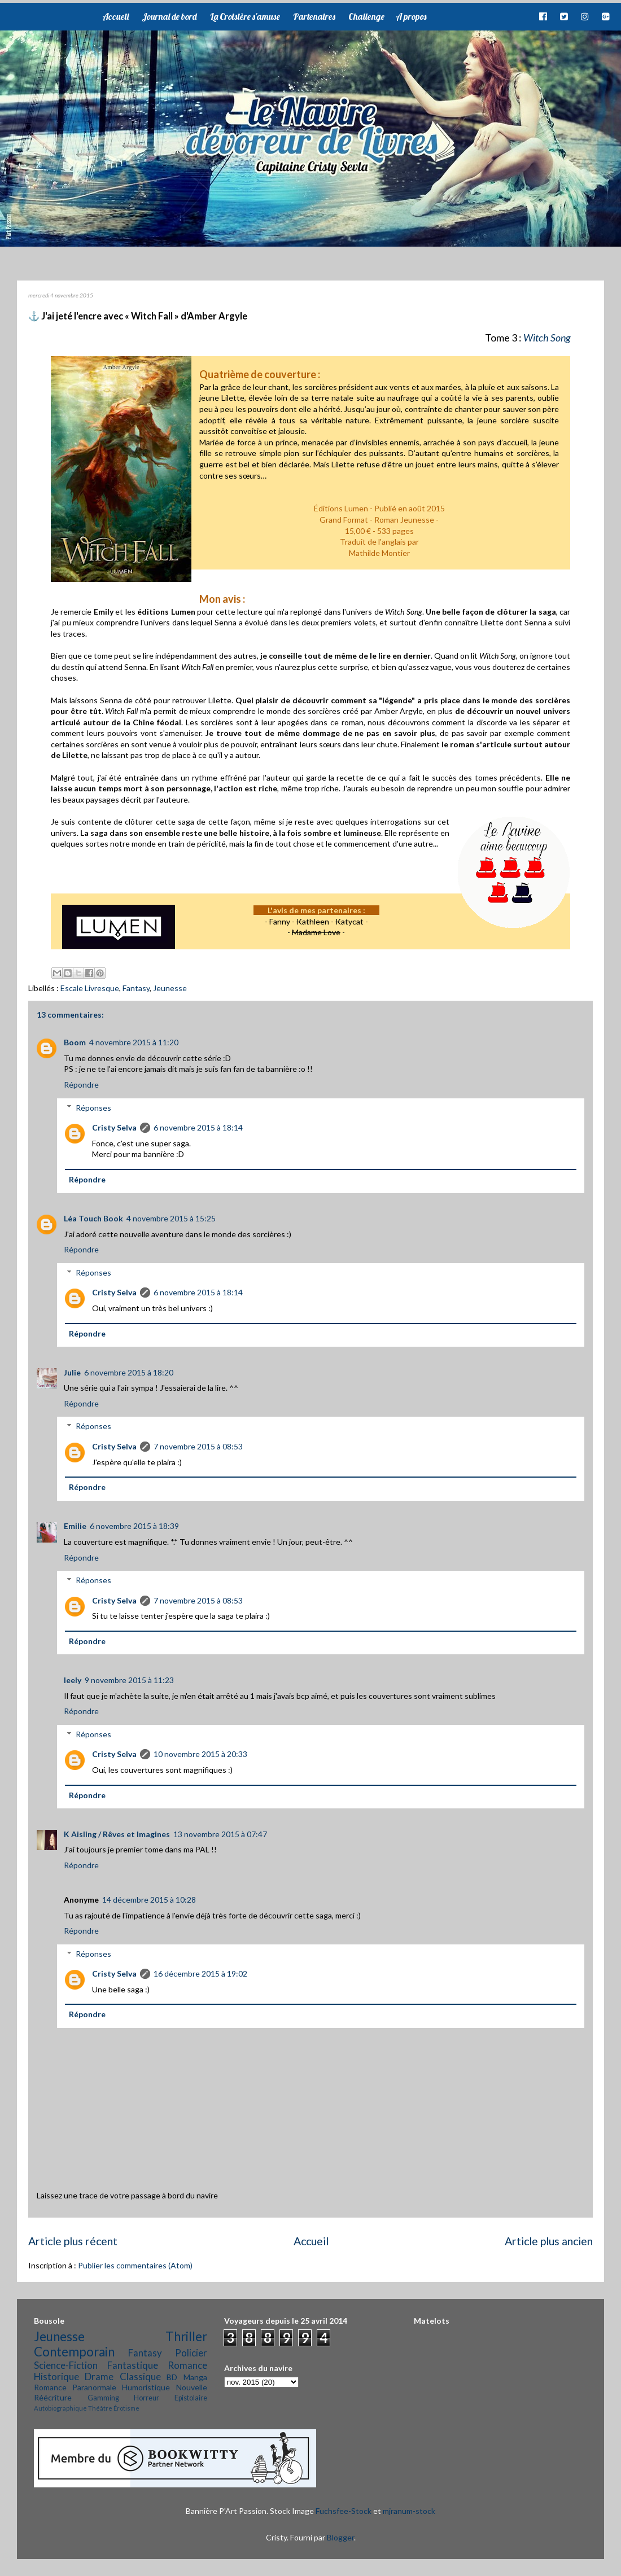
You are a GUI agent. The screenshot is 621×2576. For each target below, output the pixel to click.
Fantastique (132, 2365)
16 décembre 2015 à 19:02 (200, 1973)
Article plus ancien (549, 2241)
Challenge (366, 16)
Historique (56, 2376)
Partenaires (314, 16)
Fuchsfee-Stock (343, 2511)
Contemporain (74, 2351)
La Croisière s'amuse (245, 16)
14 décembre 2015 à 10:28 (149, 1899)
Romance (187, 2365)
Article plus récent (72, 2241)
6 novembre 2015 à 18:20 (128, 1372)
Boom (75, 1042)
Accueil (115, 16)
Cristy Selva (114, 1127)
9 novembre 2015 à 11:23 (129, 1680)
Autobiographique (60, 2408)
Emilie (75, 1526)
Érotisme (126, 2408)
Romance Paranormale (75, 2387)
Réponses (93, 1107)
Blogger (340, 2537)
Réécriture (53, 2397)
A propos (411, 16)
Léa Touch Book (93, 1218)
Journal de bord (169, 16)
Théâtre (100, 2408)
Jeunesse (170, 988)
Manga (195, 2377)
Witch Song (546, 337)
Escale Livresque (89, 988)
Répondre (81, 1084)
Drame (99, 2376)
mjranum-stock (409, 2511)
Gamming (103, 2398)
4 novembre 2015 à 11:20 (133, 1042)
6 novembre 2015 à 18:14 (198, 1127)
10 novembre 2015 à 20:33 (200, 1754)
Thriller (186, 2336)
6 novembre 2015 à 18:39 (134, 1526)
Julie (72, 1372)
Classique (140, 2376)
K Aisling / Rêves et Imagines (117, 1834)
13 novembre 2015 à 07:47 (220, 1834)
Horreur (146, 2398)
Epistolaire (190, 2398)
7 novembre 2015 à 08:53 (198, 1446)
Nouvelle (191, 2387)
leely (72, 1680)
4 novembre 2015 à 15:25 (171, 1218)
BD (172, 2377)
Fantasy (136, 988)
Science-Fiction (66, 2365)
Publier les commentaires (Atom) (135, 2265)
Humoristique (146, 2387)
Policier (191, 2353)
